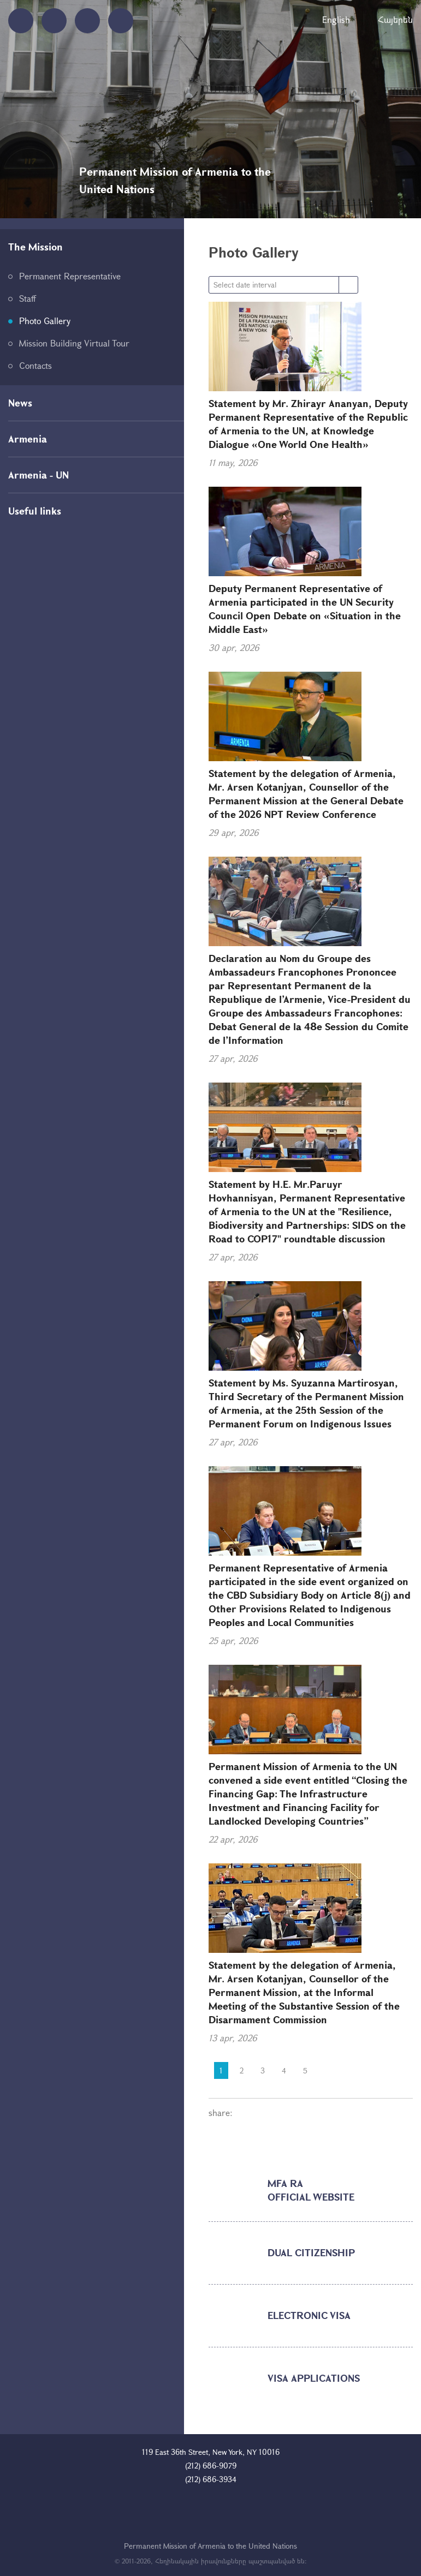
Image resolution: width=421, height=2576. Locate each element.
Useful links (34, 510)
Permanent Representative (70, 276)
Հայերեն (395, 19)
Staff (27, 298)
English (336, 19)
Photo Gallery (44, 320)
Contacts (35, 365)
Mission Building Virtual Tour (74, 343)
